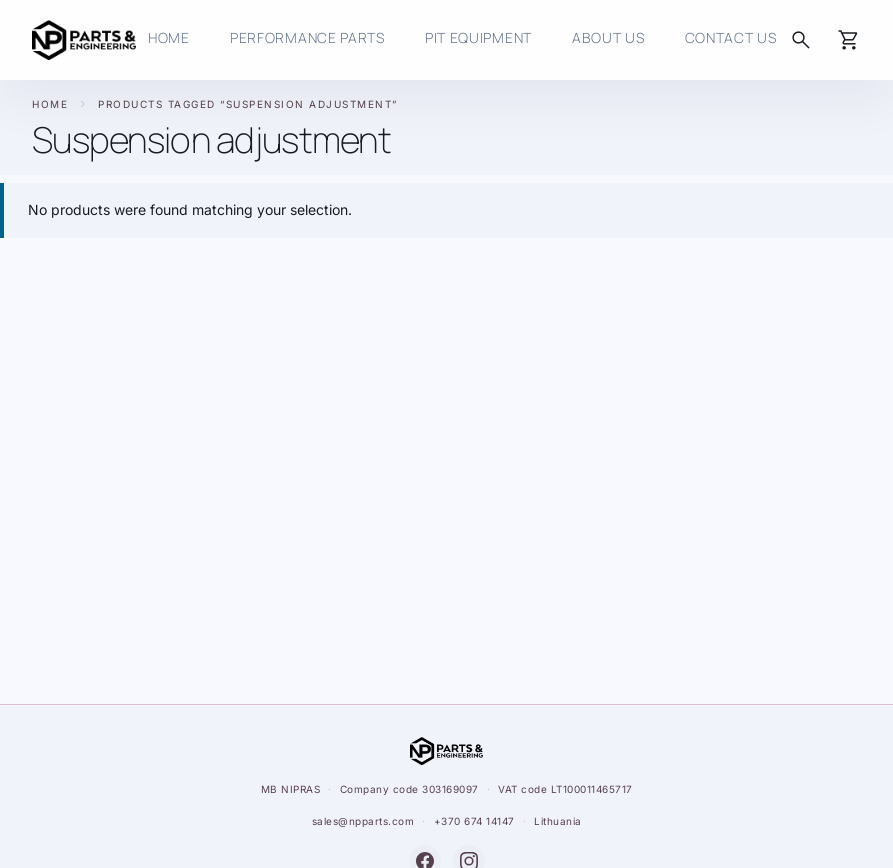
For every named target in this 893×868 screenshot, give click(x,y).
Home (50, 104)
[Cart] (849, 40)
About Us (608, 37)
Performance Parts (307, 37)
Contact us (731, 37)
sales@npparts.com (363, 821)
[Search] (801, 40)
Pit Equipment (478, 37)
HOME (169, 37)
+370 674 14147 (474, 821)
